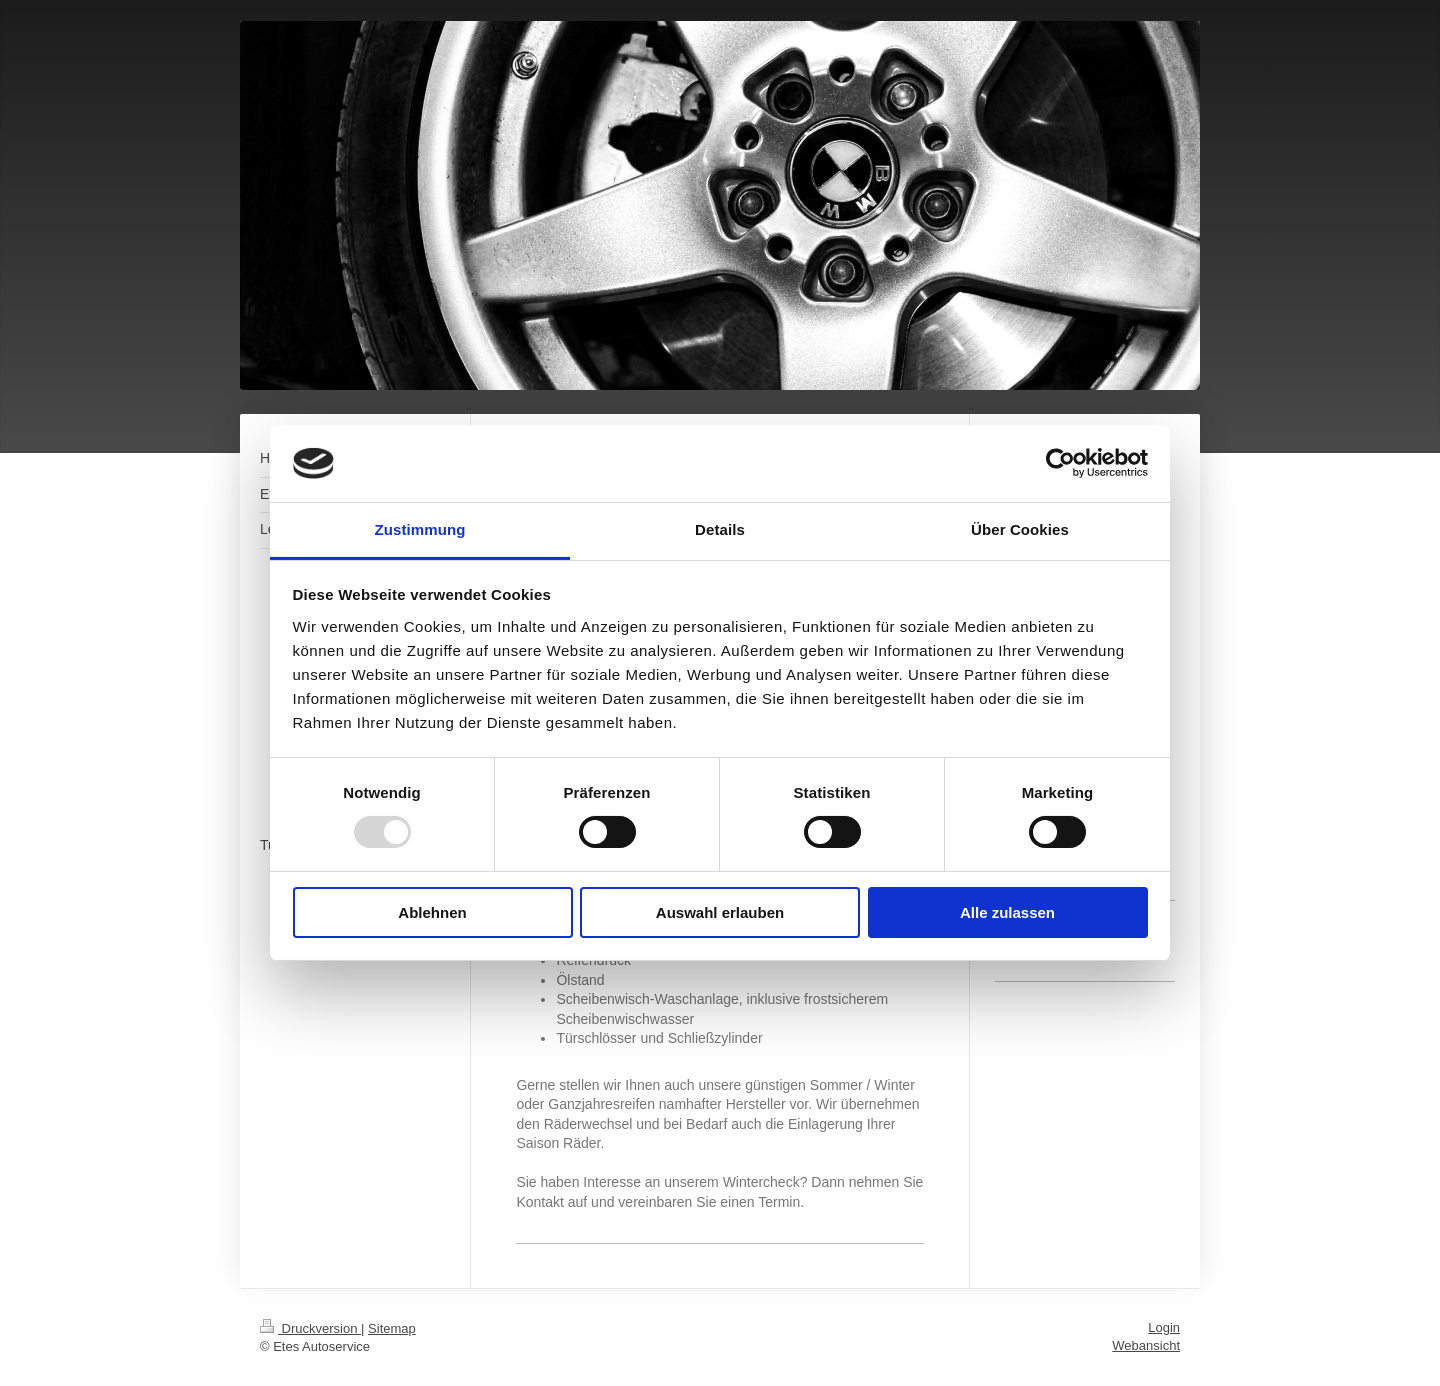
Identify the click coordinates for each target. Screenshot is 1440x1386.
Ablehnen (432, 912)
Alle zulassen (1007, 912)
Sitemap (392, 1328)
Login (1164, 1327)
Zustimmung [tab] (420, 529)
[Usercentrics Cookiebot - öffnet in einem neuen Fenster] (1060, 463)
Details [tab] (720, 529)
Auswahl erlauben (720, 912)
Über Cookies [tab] (1020, 529)
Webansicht (1146, 1345)
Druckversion (310, 1328)
